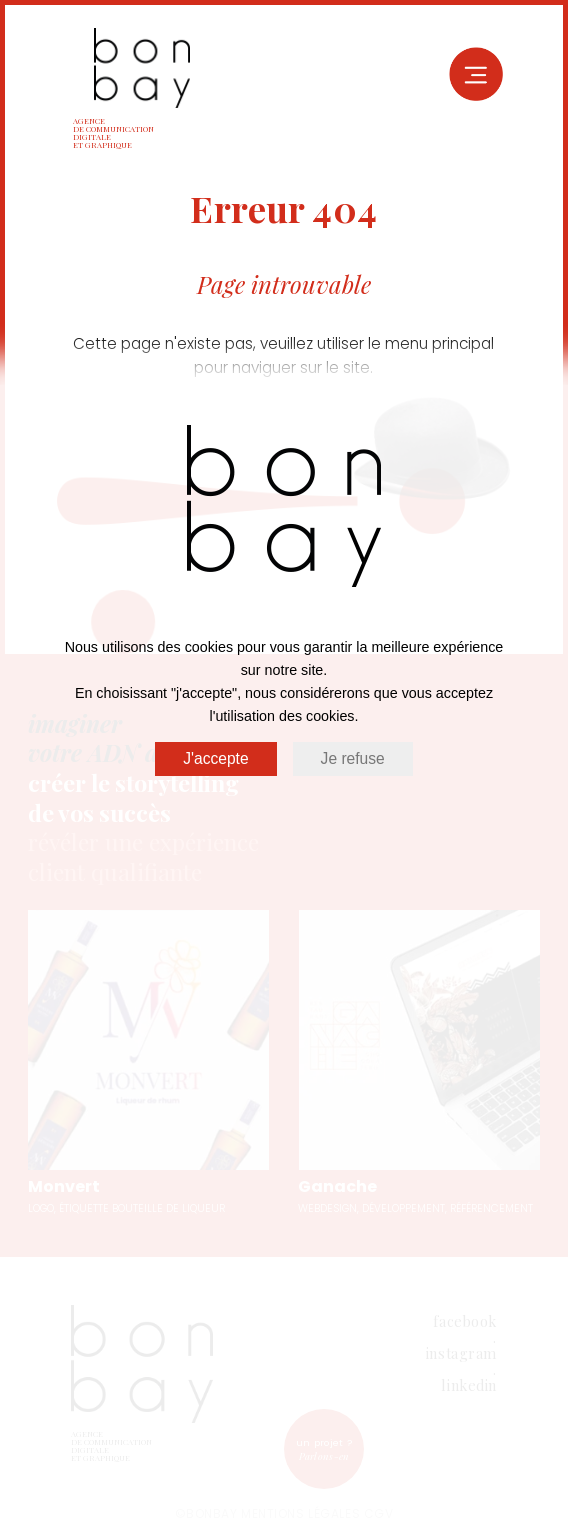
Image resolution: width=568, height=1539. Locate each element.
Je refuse (353, 758)
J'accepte (215, 758)
